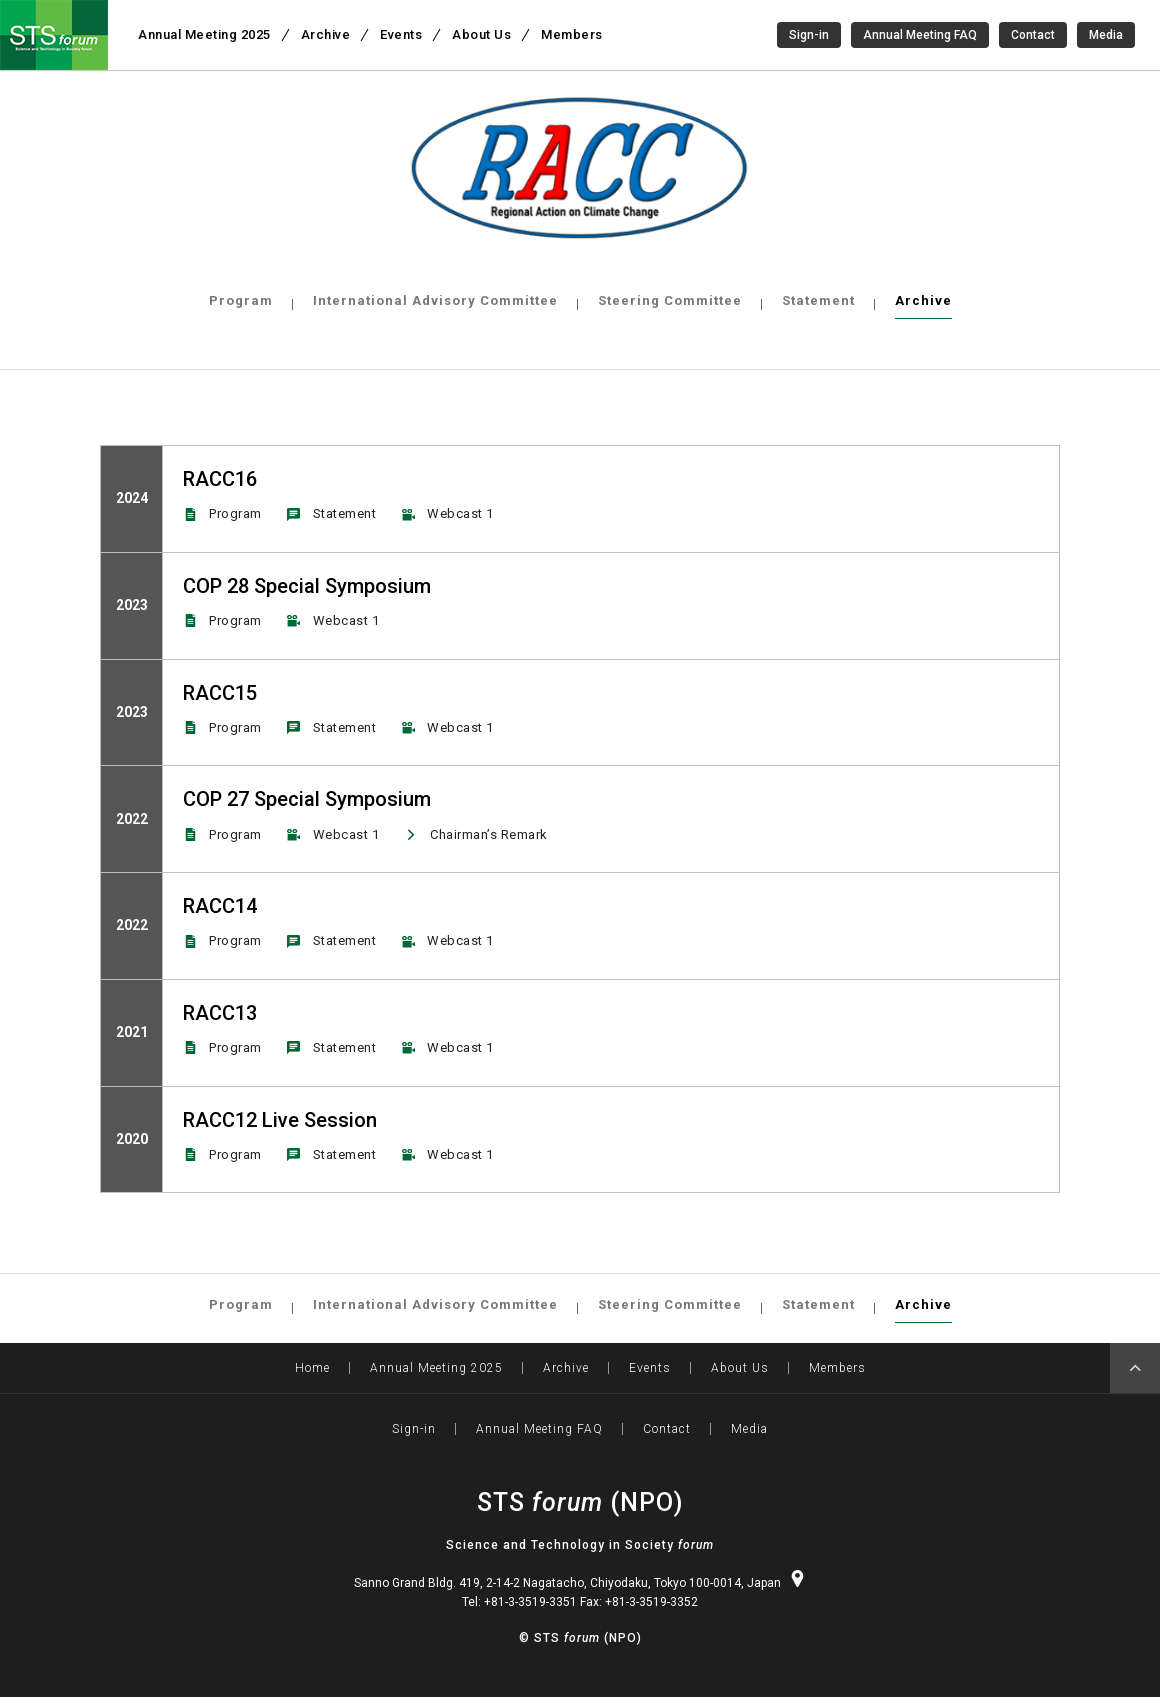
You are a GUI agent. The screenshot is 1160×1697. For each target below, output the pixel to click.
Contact (1033, 35)
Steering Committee (670, 300)
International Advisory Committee (435, 300)
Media (1106, 35)
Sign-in (809, 35)
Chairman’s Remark (489, 834)
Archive (923, 300)
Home (312, 1368)
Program (241, 300)
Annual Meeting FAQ (920, 35)
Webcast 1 (460, 513)
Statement (818, 300)
